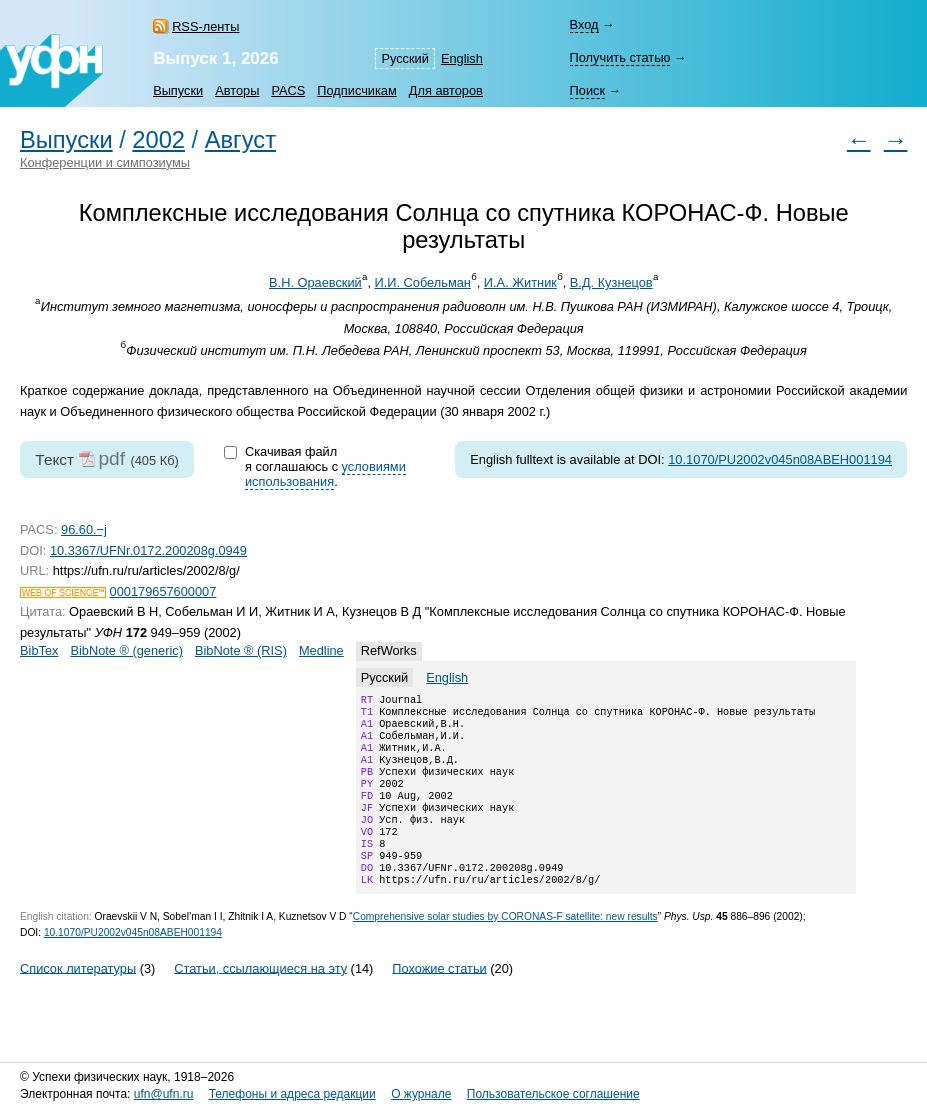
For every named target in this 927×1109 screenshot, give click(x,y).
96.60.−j (84, 529)
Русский (404, 58)
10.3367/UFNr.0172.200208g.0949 (148, 550)
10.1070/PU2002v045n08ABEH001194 (780, 459)
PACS (288, 90)
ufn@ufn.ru (164, 1094)
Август (240, 140)
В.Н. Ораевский (315, 282)
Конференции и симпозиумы (105, 162)
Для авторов (446, 90)
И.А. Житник (520, 282)
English (462, 58)
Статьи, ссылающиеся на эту (260, 999)
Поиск (586, 90)
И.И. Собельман (422, 282)
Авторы (237, 90)
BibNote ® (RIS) (241, 650)
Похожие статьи (439, 999)
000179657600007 (163, 591)
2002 (158, 140)
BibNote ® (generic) (126, 650)
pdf (111, 458)
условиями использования (325, 474)
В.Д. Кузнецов (611, 282)
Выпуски (178, 90)
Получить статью (619, 57)
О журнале (421, 1094)
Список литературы (78, 999)
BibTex (39, 650)
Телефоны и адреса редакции (292, 1094)
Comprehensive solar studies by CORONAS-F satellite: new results (505, 948)
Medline (321, 650)
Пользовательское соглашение (553, 1094)
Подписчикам (356, 90)
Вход (583, 24)
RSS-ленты (205, 26)
